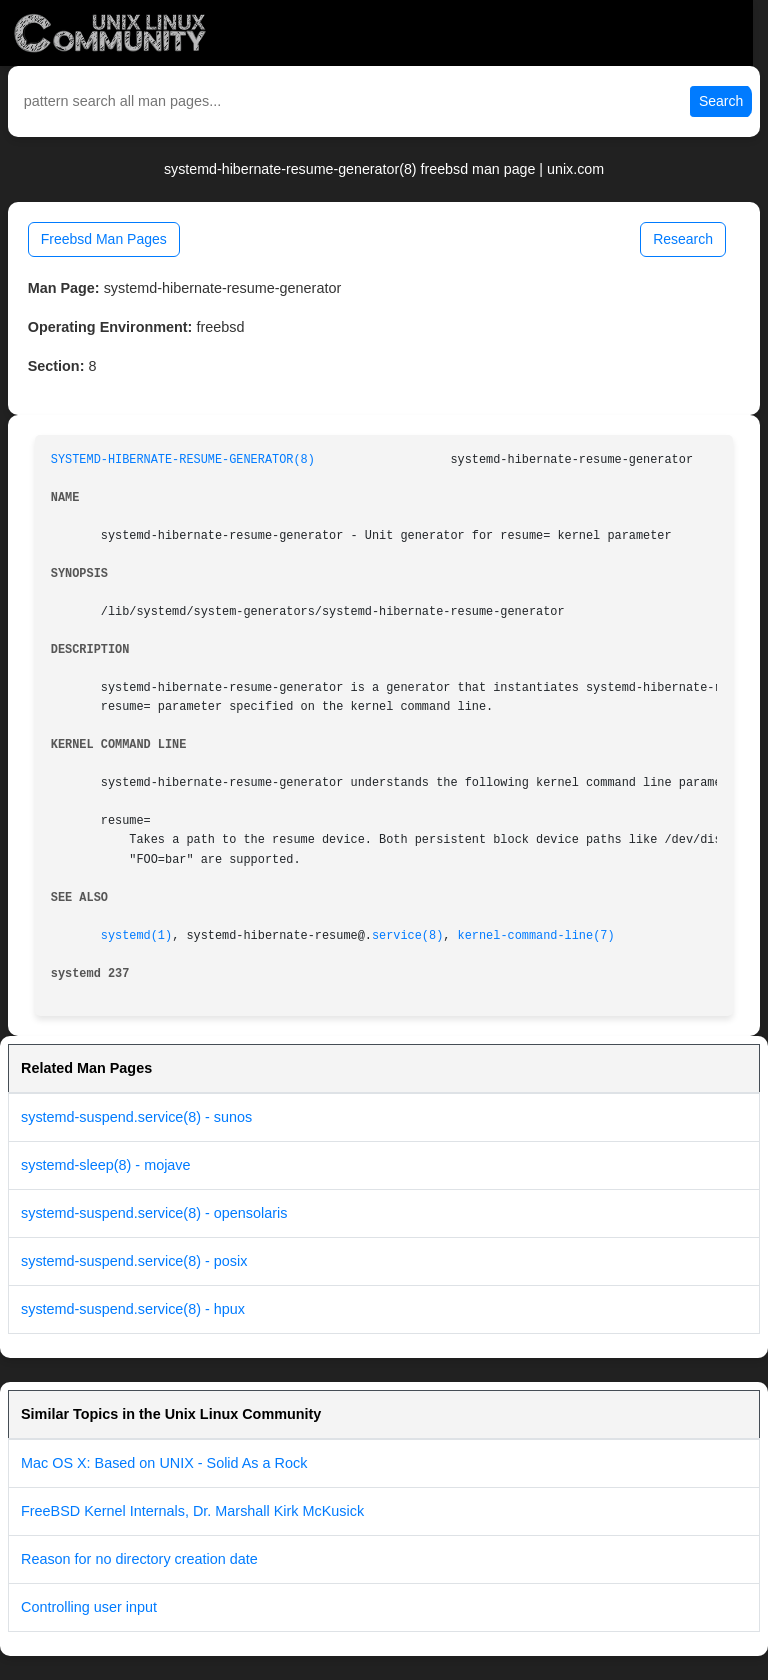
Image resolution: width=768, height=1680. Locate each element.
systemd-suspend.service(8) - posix (134, 1261)
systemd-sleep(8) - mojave (106, 1165)
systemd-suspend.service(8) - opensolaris (154, 1213)
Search (721, 101)
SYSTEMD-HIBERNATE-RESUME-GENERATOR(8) (183, 460)
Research (683, 239)
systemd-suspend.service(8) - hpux (133, 1309)
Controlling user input (89, 1607)
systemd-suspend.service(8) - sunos (136, 1117)
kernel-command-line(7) (536, 936)
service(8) (407, 936)
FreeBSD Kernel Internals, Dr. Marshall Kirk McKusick (192, 1511)
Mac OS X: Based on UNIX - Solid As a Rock (164, 1463)
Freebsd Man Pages (104, 239)
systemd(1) (136, 936)
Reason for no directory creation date (139, 1559)
